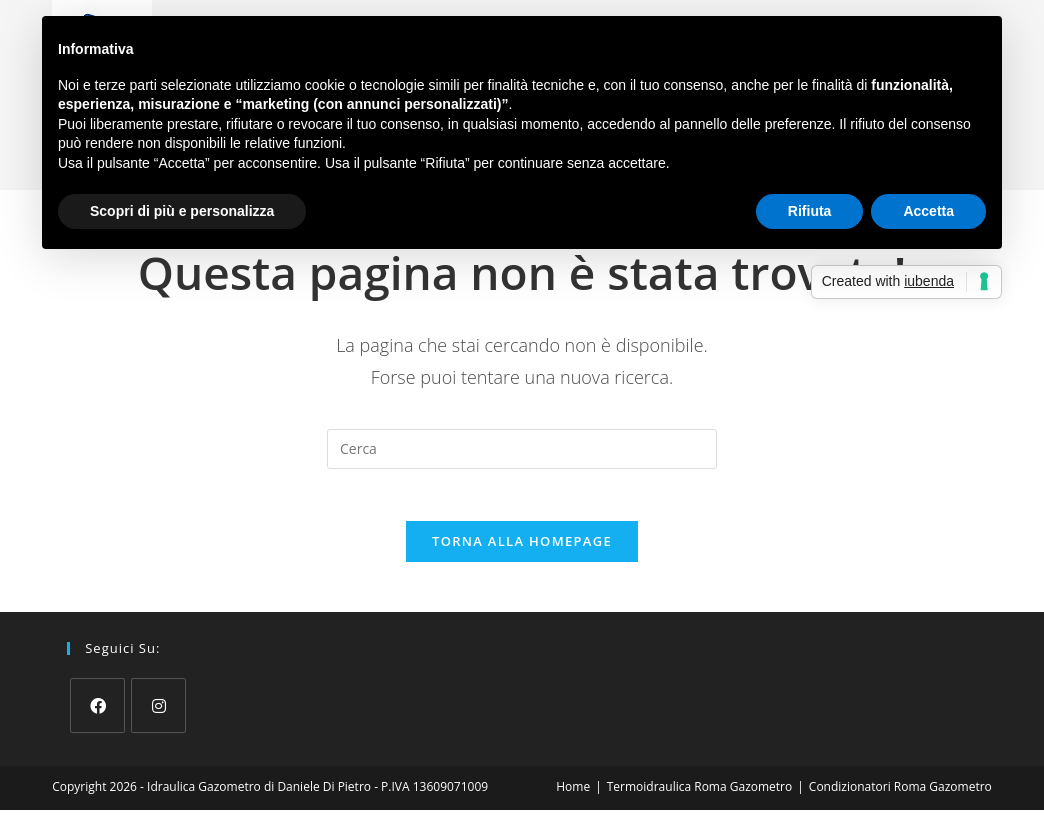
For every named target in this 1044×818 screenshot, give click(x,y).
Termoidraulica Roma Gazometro (699, 794)
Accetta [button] (928, 211)
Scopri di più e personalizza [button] (182, 211)
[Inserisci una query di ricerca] (522, 449)
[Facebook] (97, 713)
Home (573, 794)
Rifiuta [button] (810, 211)
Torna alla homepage (522, 549)
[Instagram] (158, 713)
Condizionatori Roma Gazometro (900, 794)
